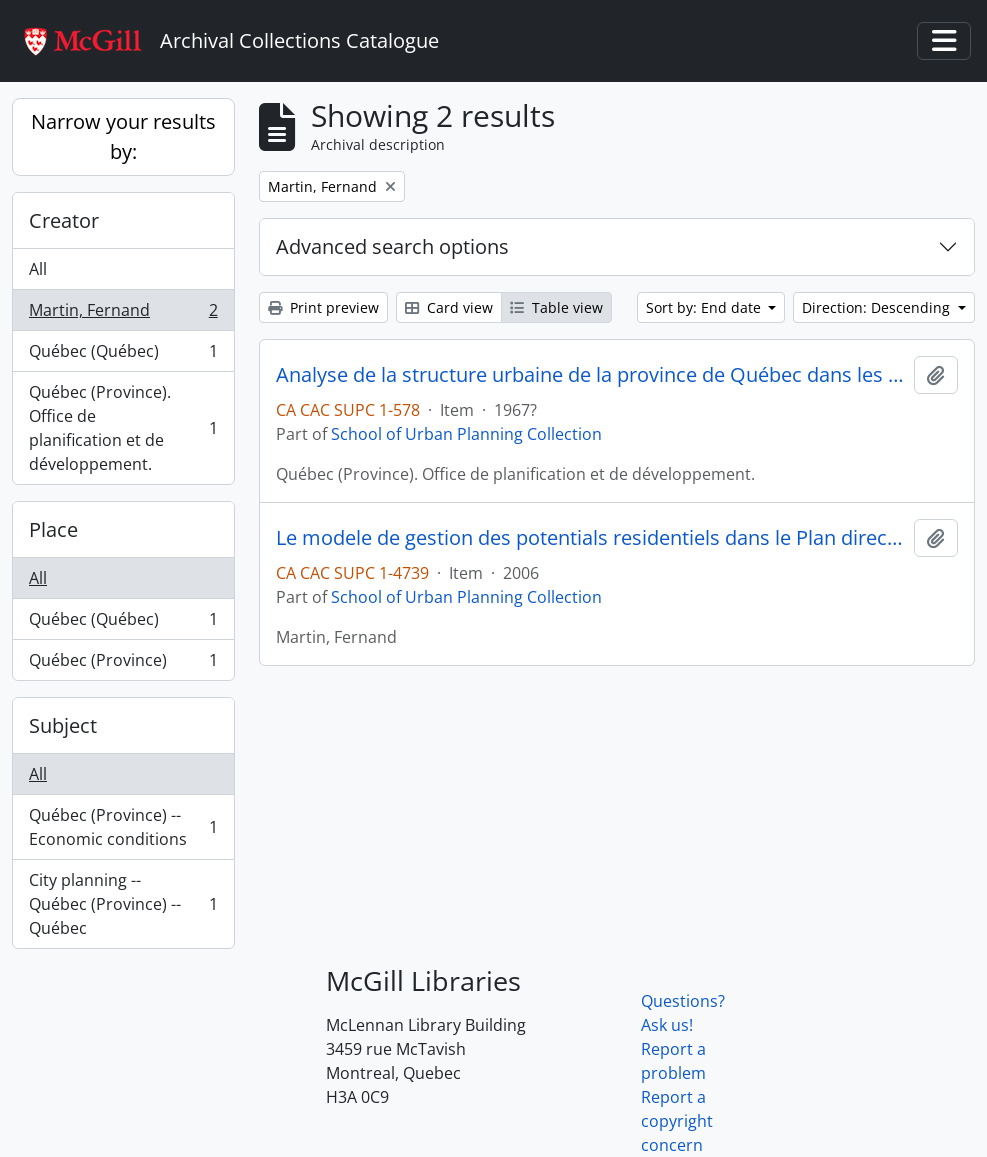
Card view (449, 307)
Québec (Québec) (123, 355)
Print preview (323, 307)
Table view (556, 307)
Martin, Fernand (123, 314)
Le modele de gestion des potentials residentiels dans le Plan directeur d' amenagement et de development (591, 538)
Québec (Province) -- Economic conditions (123, 827)
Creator (64, 220)
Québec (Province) (123, 664)
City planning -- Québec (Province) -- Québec (123, 904)
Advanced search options (392, 246)
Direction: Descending (878, 307)
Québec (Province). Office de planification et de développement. (123, 428)
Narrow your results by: (123, 136)
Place (53, 529)
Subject (63, 725)
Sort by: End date (705, 307)
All (38, 269)
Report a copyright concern (677, 1121)
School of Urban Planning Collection (466, 434)
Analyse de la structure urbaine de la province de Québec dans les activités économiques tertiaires (591, 375)
